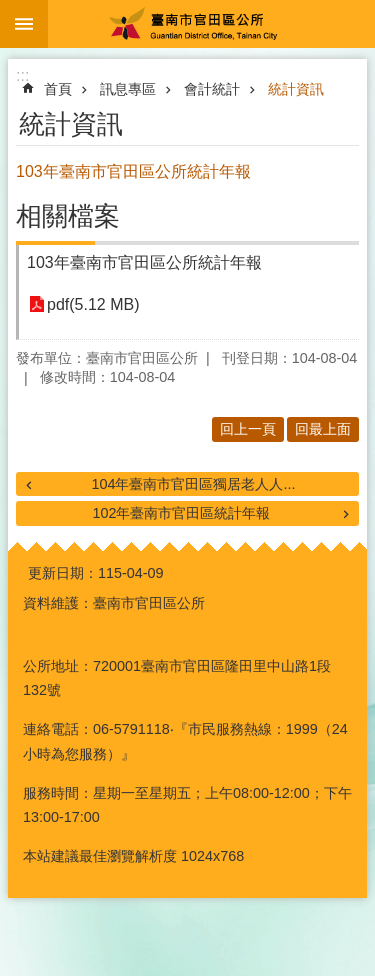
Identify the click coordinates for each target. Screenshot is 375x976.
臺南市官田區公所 (211, 24)
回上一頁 (248, 429)
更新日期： (63, 573)
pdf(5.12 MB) (93, 304)
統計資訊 (296, 89)
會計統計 (212, 89)
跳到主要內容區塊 (10, 10)
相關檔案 (68, 216)
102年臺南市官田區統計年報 (181, 513)
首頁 (58, 89)
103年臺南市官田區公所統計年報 (144, 262)
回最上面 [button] (323, 429)
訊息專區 (128, 89)
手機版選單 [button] (24, 24)
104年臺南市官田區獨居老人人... (193, 484)
